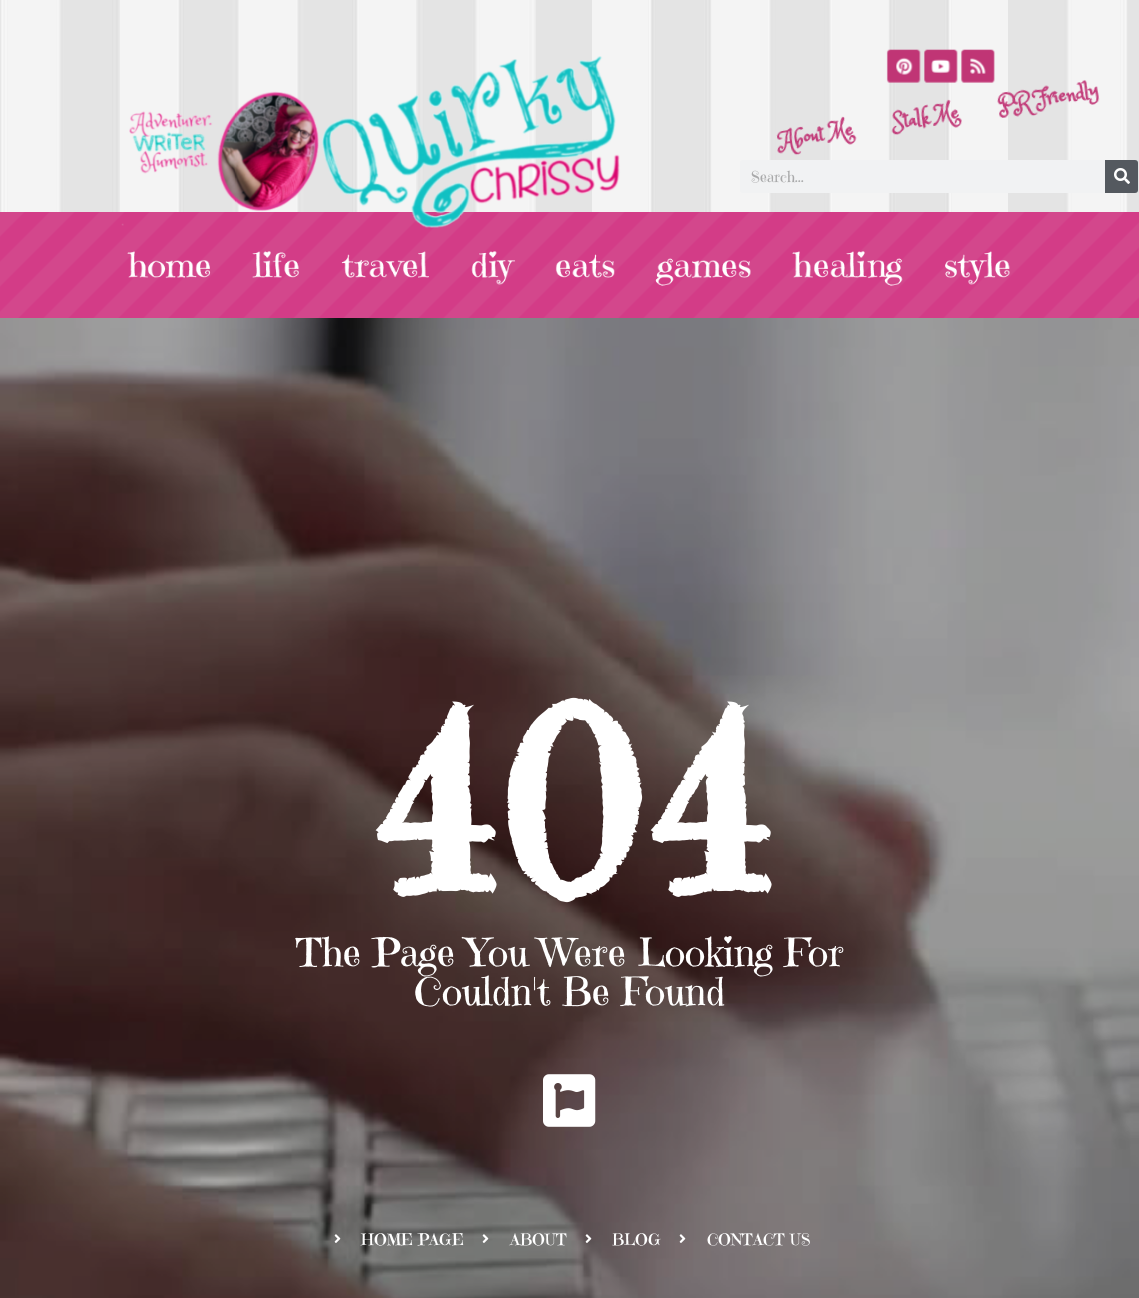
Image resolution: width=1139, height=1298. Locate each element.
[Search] (1121, 176)
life (296, 265)
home (196, 265)
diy (497, 265)
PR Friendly (1042, 76)
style (951, 265)
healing (829, 265)
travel (397, 265)
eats (584, 265)
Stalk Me (926, 121)
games (695, 265)
